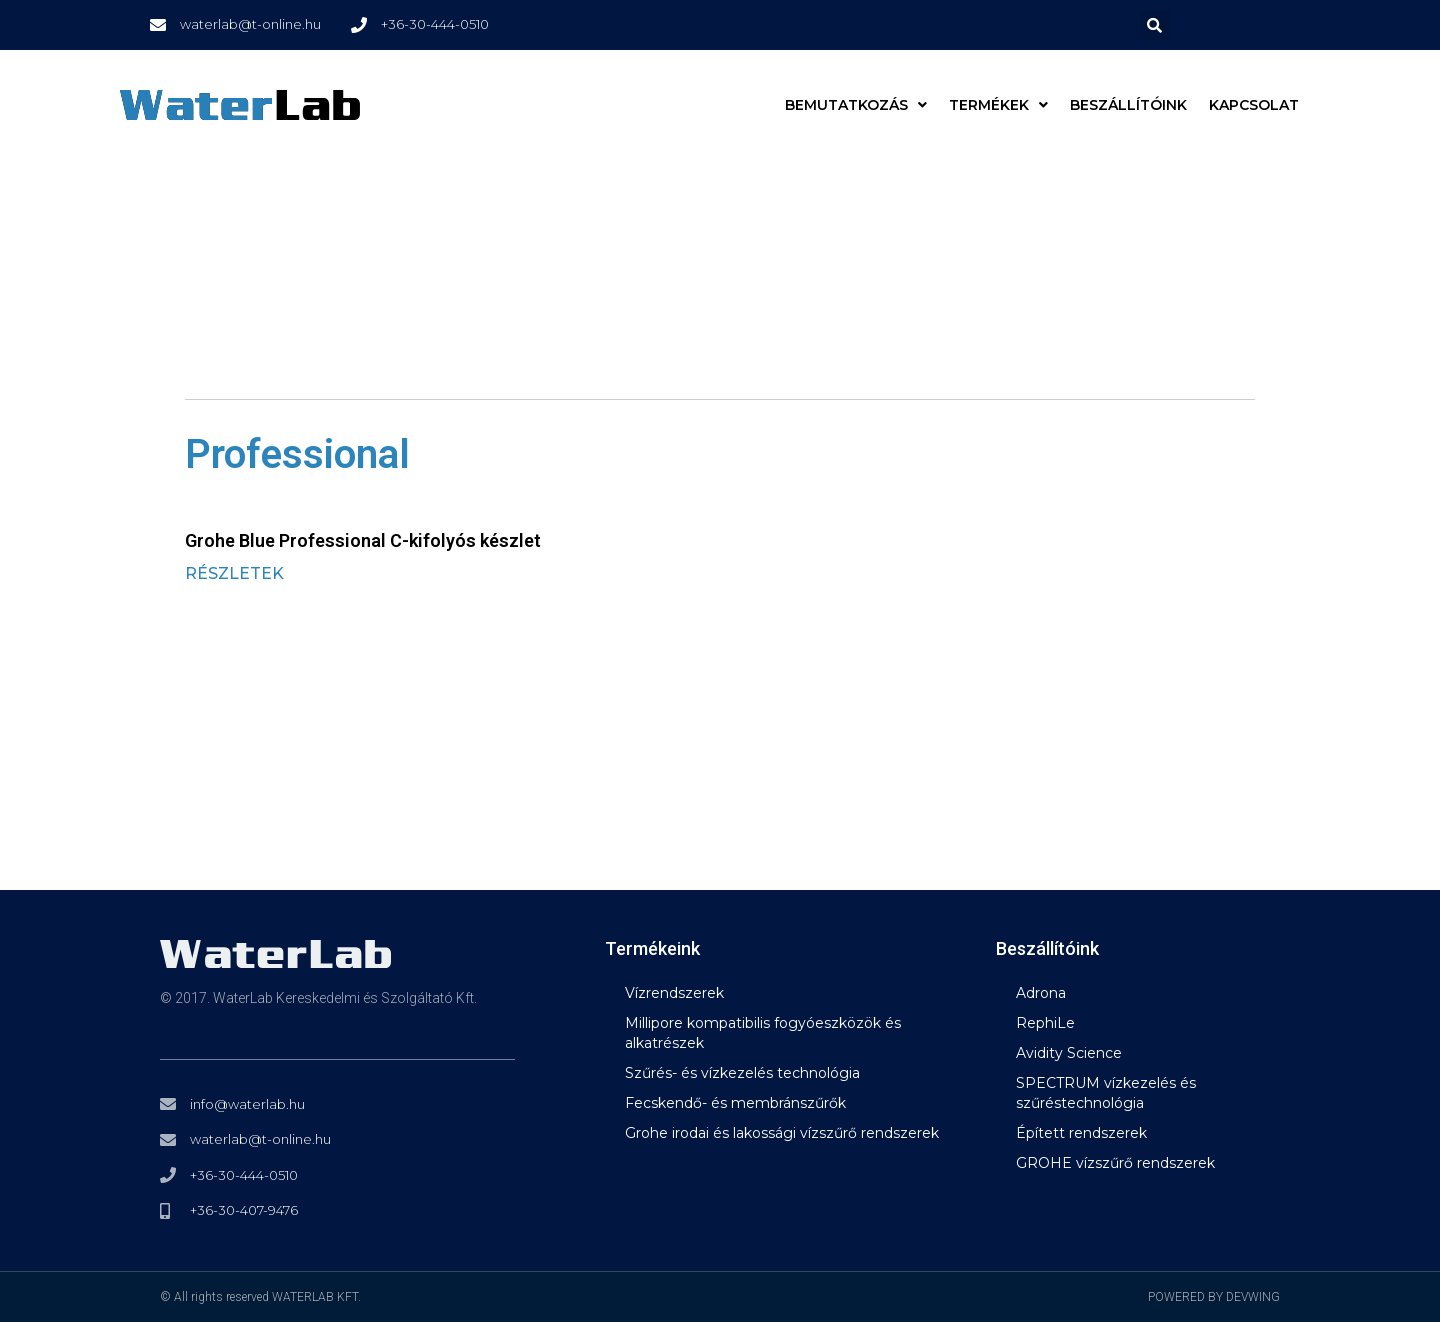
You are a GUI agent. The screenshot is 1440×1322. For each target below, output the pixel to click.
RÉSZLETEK (234, 573)
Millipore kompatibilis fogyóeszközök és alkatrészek (763, 1033)
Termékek (998, 105)
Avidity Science (1069, 1053)
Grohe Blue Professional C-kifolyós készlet (363, 540)
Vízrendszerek (674, 993)
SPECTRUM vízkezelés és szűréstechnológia (1106, 1093)
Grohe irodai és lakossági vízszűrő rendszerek (782, 1133)
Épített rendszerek (1081, 1133)
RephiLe (1045, 1023)
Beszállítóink (1128, 105)
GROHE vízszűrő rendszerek (1115, 1163)
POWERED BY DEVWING (1214, 1297)
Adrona (1041, 993)
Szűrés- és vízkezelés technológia (742, 1073)
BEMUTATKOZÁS (856, 105)
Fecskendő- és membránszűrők (735, 1103)
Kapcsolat (1254, 105)
